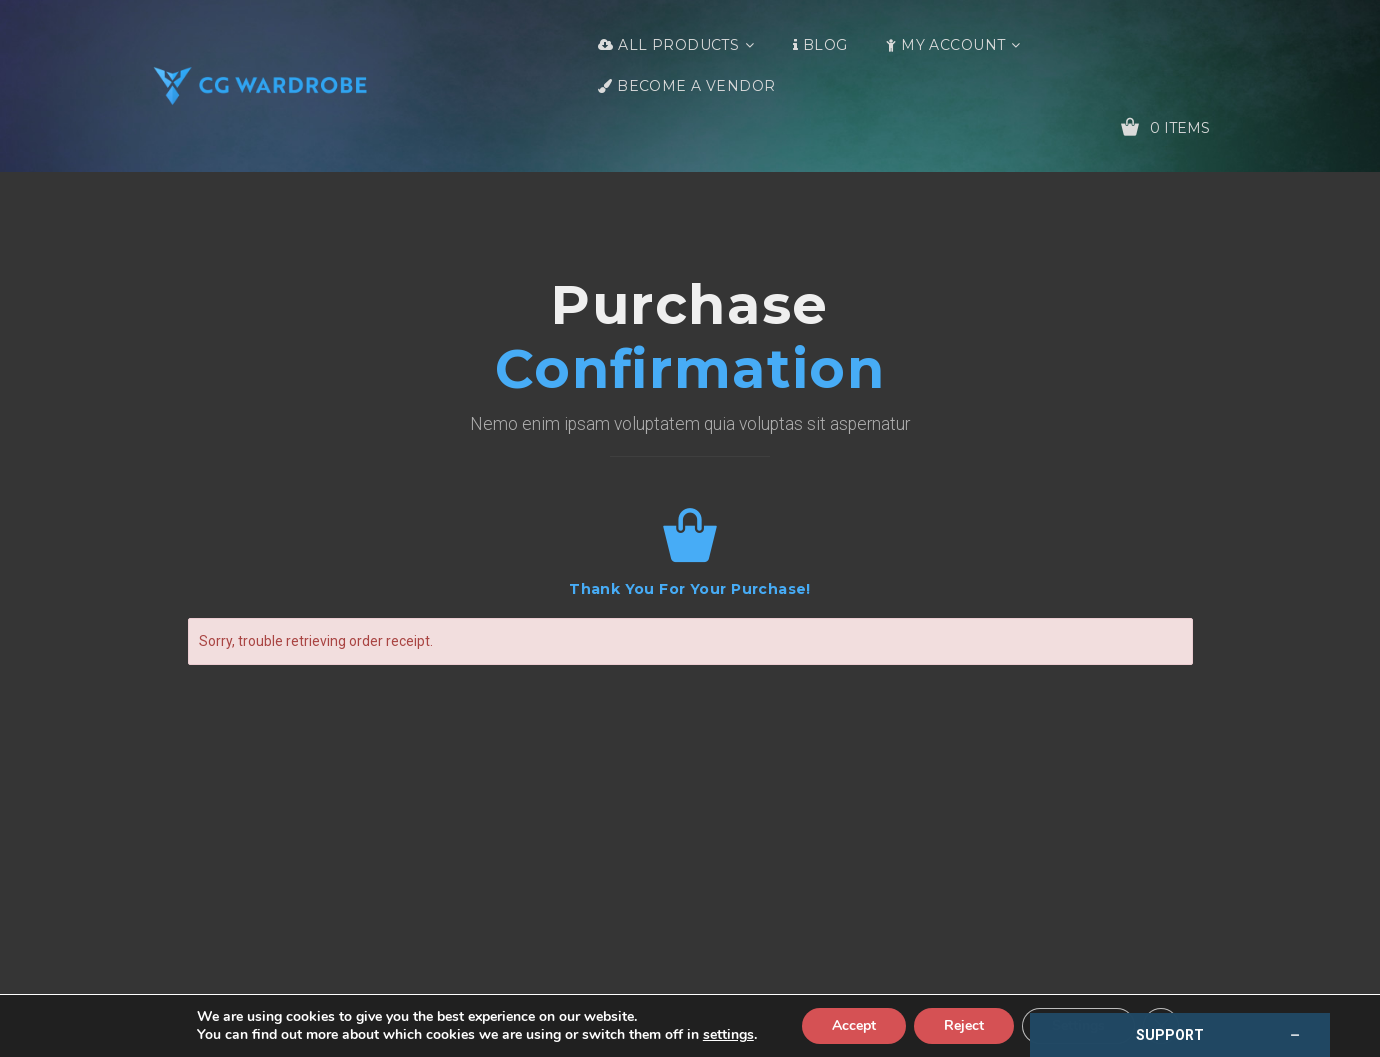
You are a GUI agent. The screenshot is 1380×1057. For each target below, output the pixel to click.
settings (728, 1035)
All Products (678, 45)
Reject (964, 1025)
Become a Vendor (696, 86)
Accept (854, 1025)
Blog (825, 45)
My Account (953, 45)
